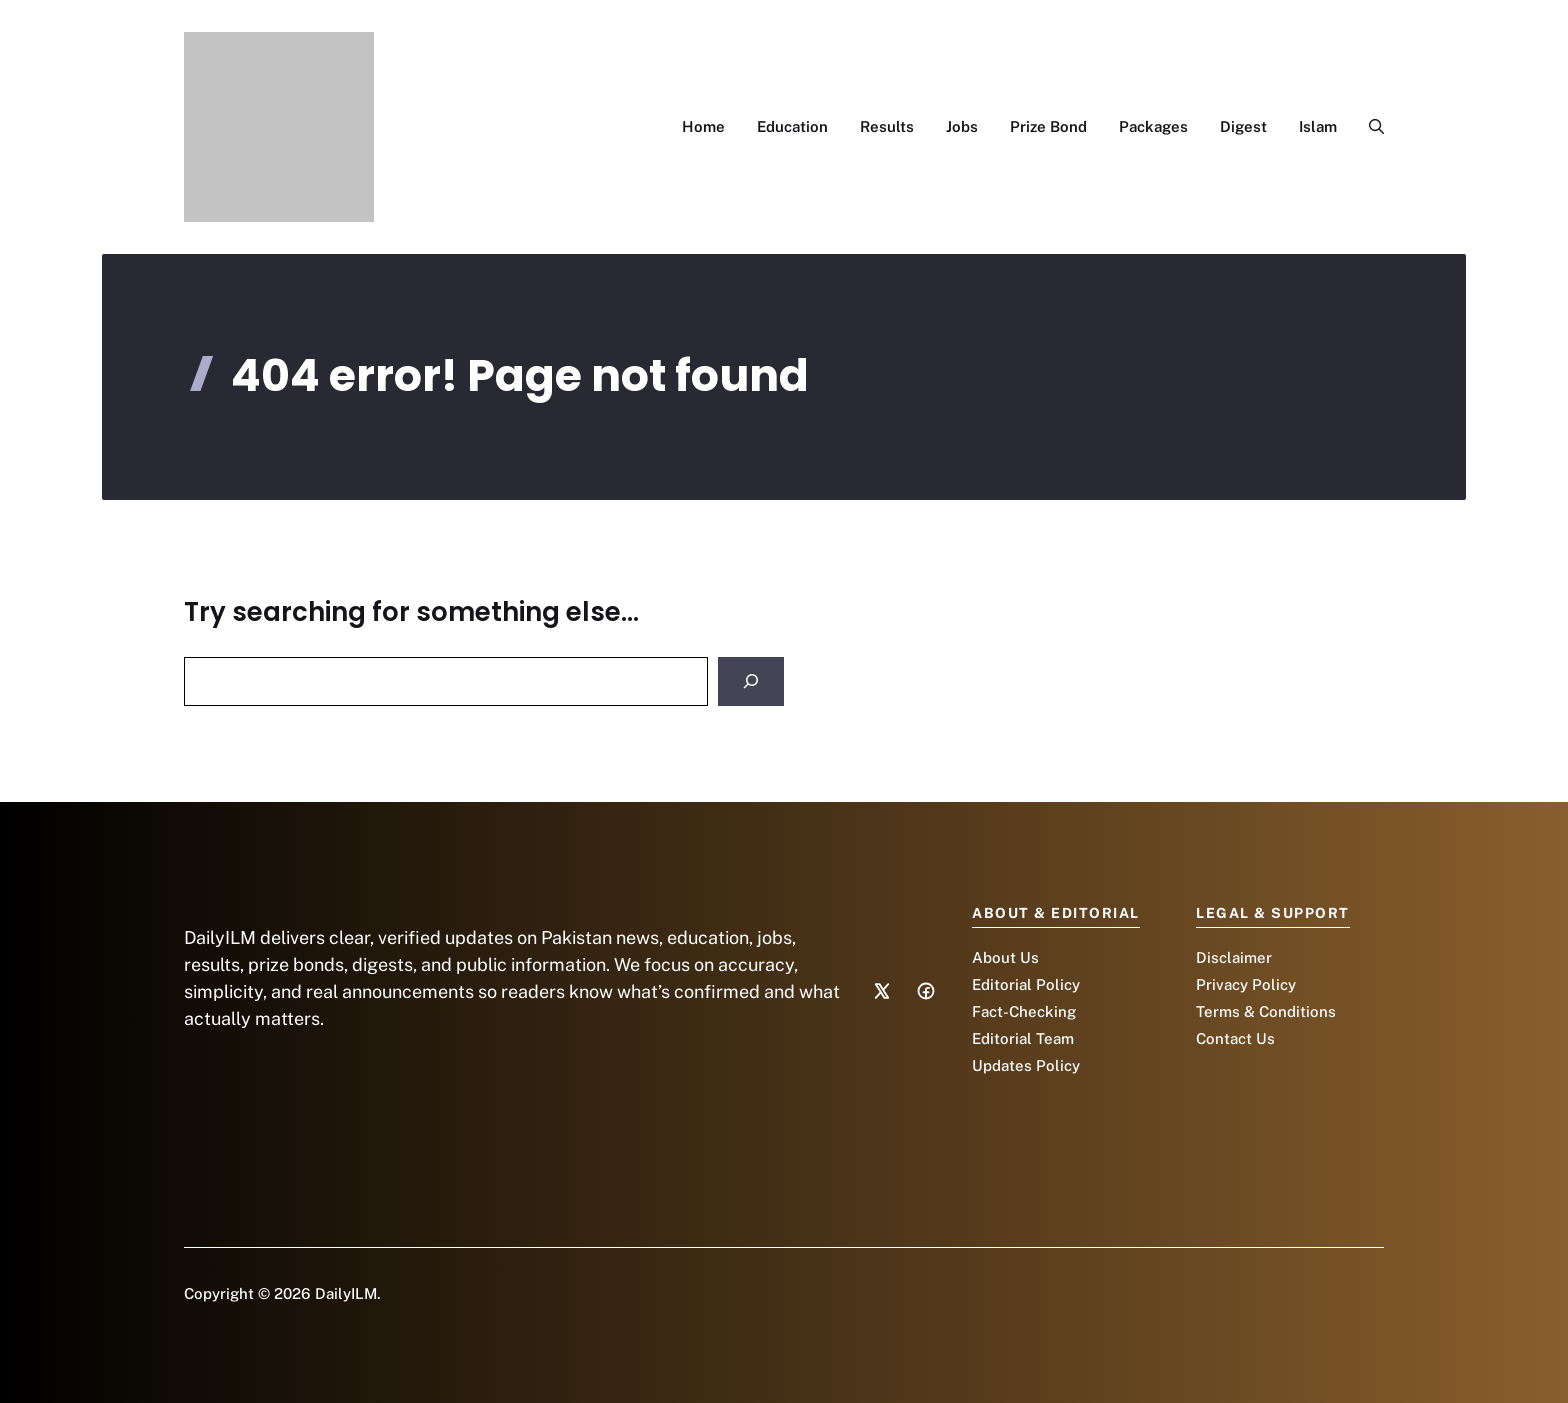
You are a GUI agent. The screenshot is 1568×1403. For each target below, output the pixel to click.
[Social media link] (882, 991)
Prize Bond (1048, 126)
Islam (1318, 126)
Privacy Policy (1246, 984)
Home (703, 126)
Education (792, 126)
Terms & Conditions (1266, 1011)
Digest (1243, 126)
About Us (1005, 957)
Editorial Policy (1026, 984)
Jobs (962, 126)
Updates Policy (1026, 1065)
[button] (1368, 127)
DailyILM (346, 1293)
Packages (1153, 126)
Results (887, 126)
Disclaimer (1234, 957)
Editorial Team (1023, 1038)
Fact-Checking (1024, 1011)
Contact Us (1235, 1038)
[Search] (751, 681)
